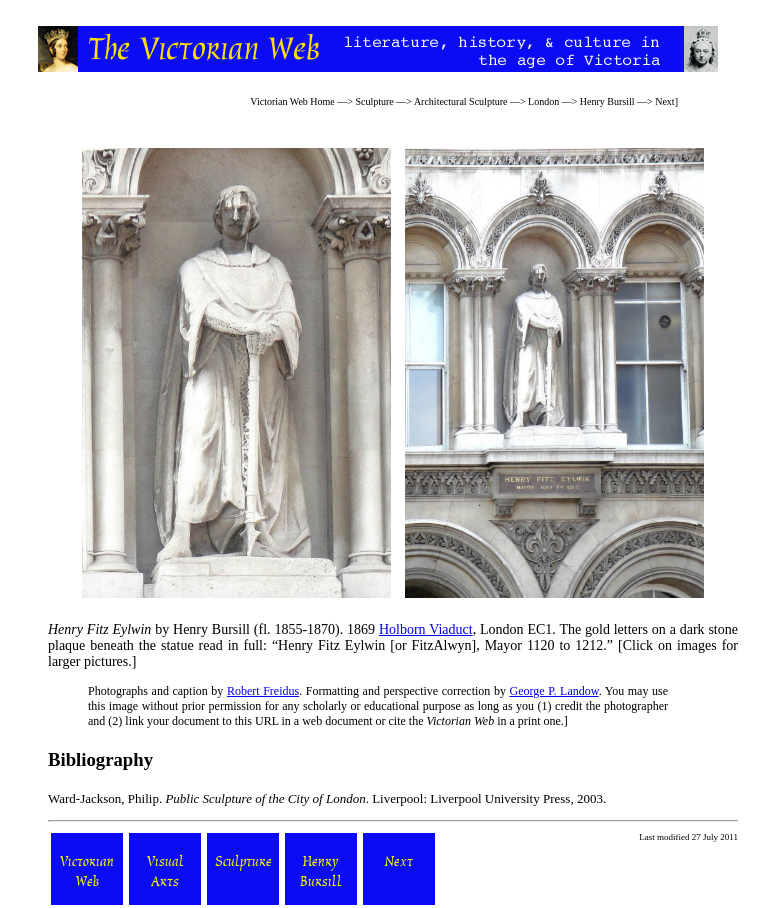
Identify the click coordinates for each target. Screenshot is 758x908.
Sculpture (374, 101)
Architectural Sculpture (461, 101)
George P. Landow (554, 691)
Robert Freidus (263, 691)
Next (664, 101)
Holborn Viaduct (426, 629)
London (543, 101)
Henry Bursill (607, 101)
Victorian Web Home (292, 101)
